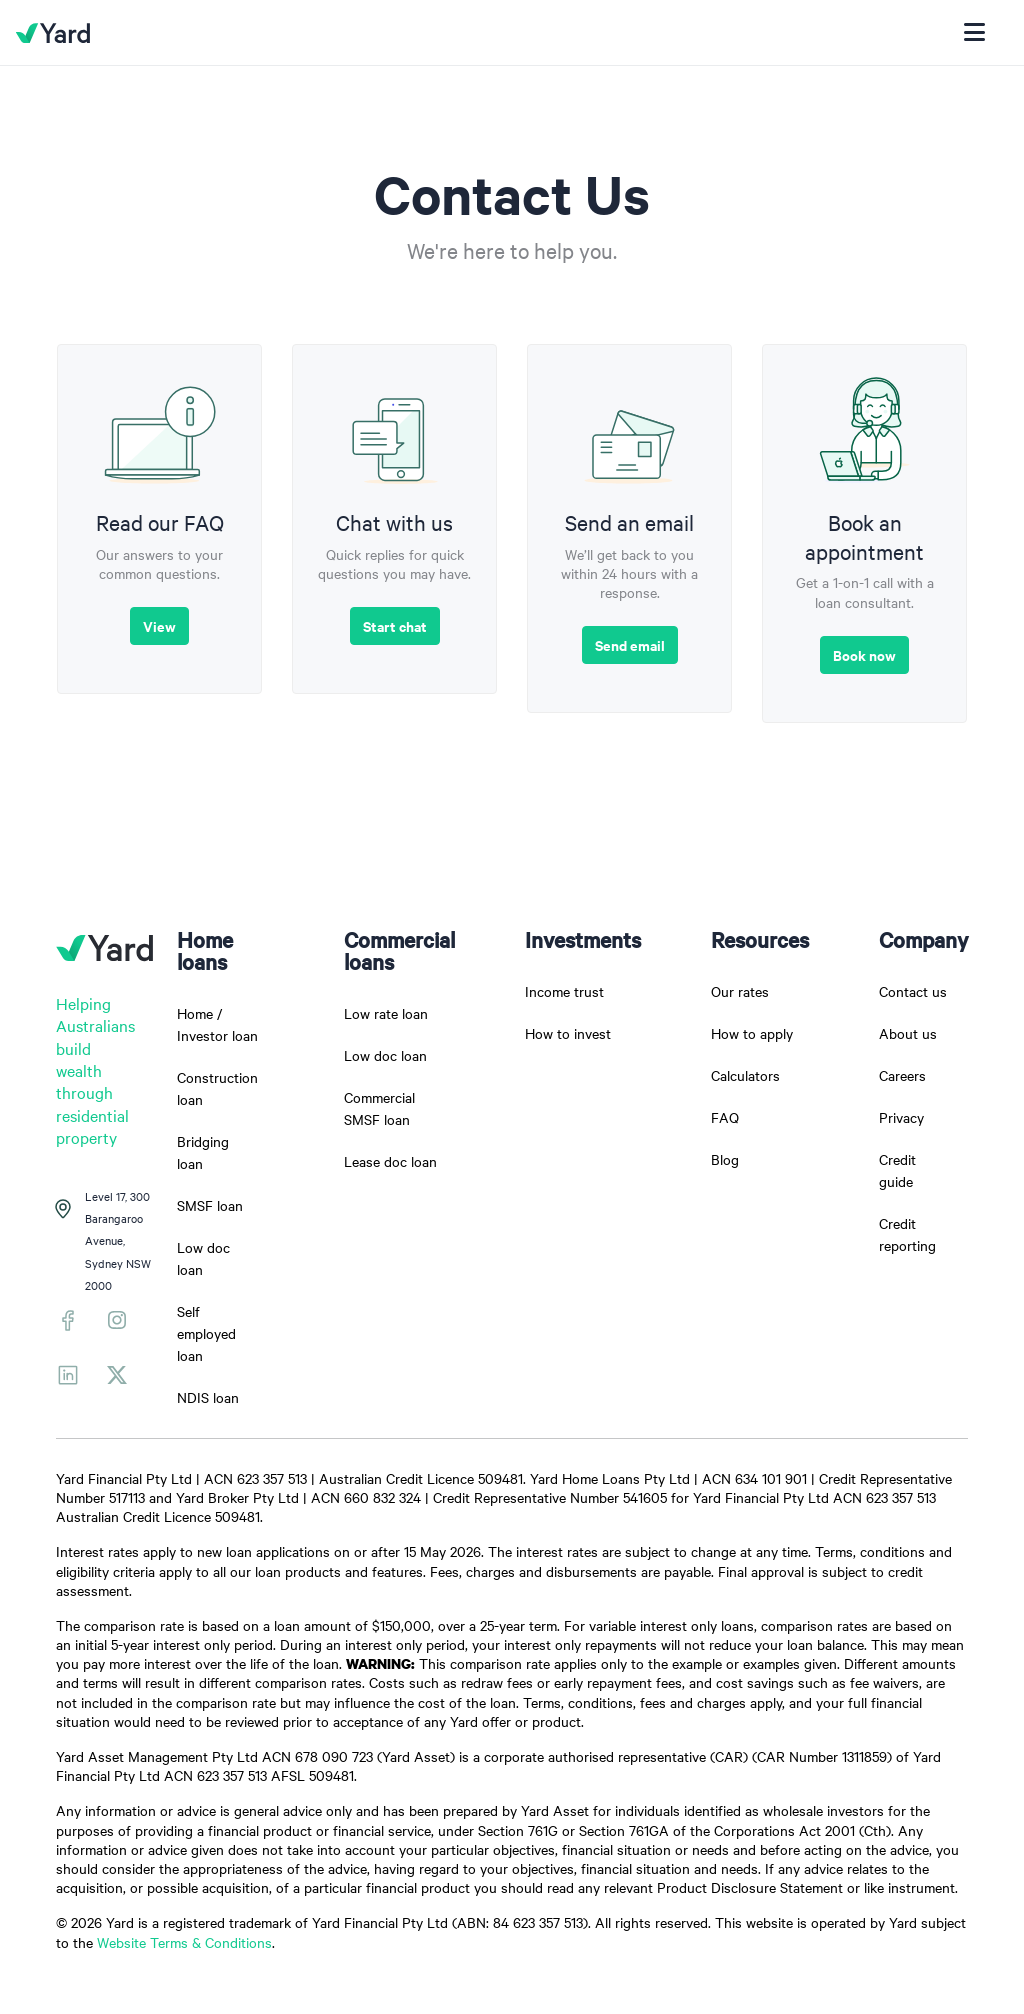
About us (908, 1033)
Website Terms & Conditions (184, 1942)
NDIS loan (208, 1397)
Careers (902, 1075)
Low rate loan (386, 1013)
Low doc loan (385, 1055)
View (159, 625)
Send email (630, 644)
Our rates (740, 991)
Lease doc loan (390, 1161)
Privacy (901, 1117)
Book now (864, 654)
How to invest (568, 1033)
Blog (725, 1159)
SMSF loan (210, 1205)
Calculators (745, 1075)
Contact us (913, 991)
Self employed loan (206, 1333)
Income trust (564, 991)
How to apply (752, 1033)
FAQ (725, 1117)
